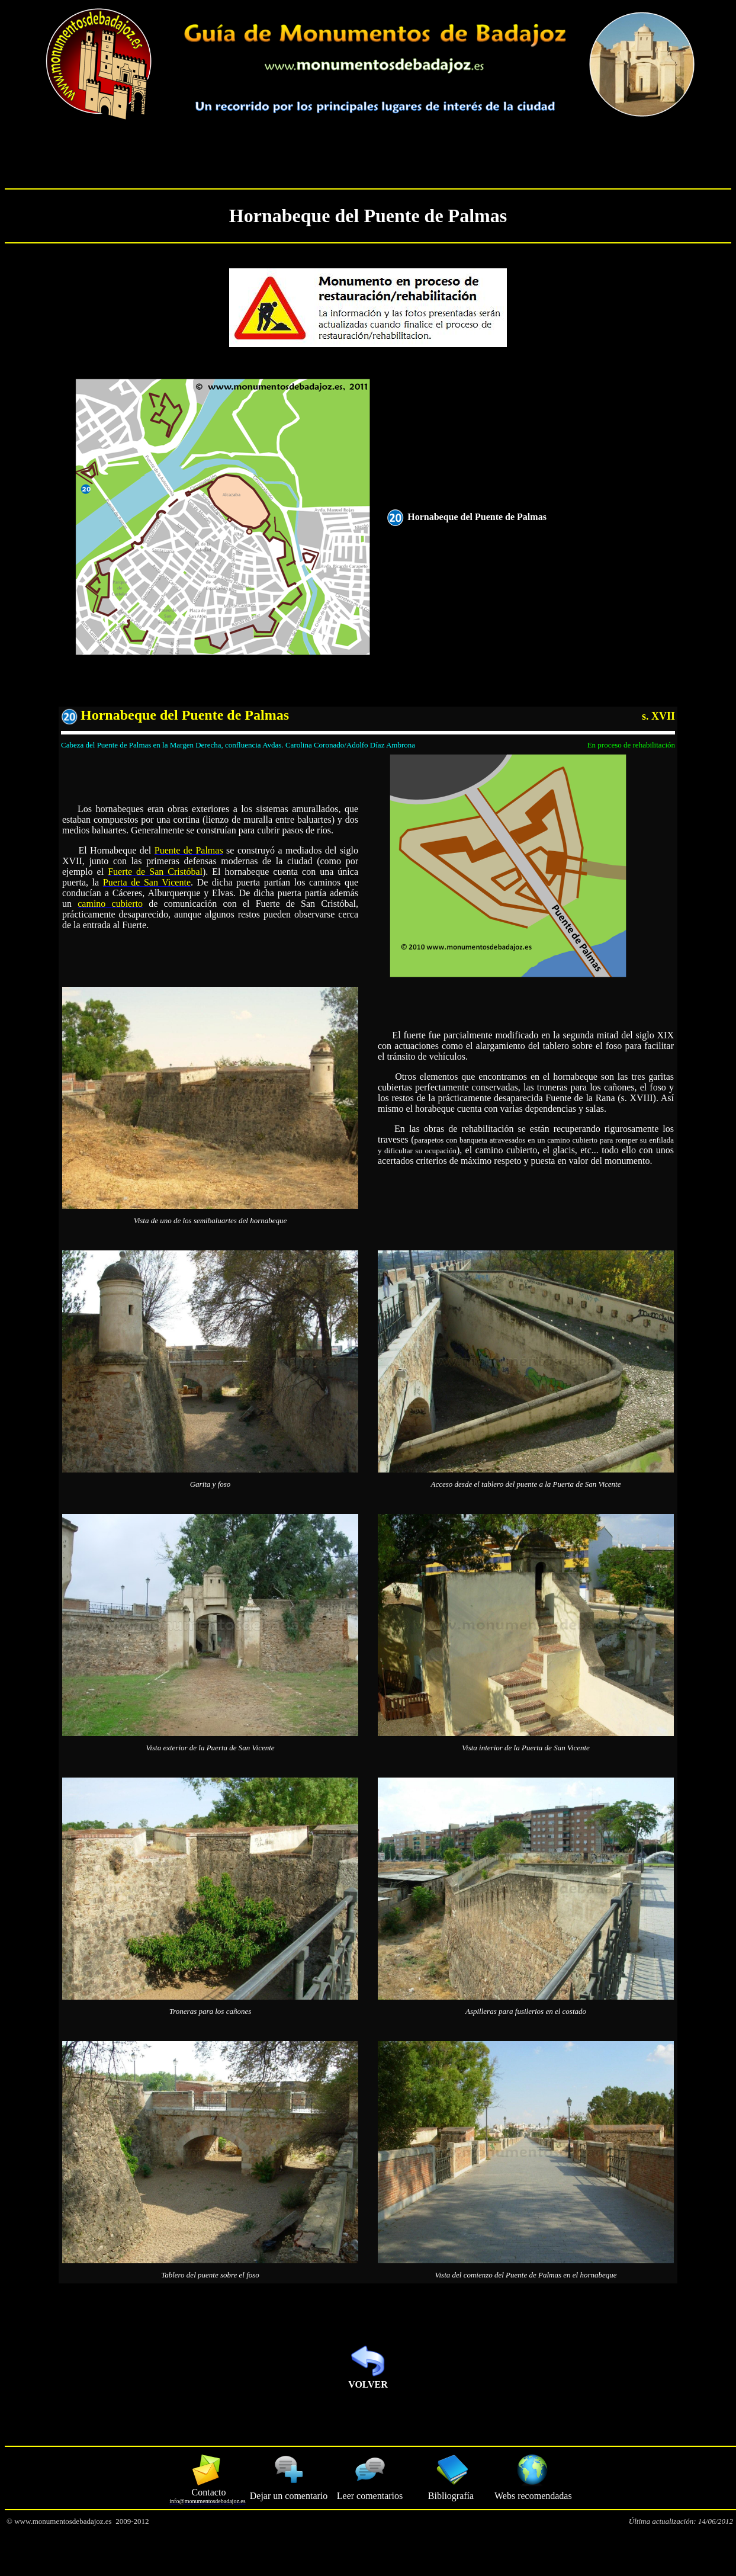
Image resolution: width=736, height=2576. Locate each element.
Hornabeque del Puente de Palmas (368, 215)
